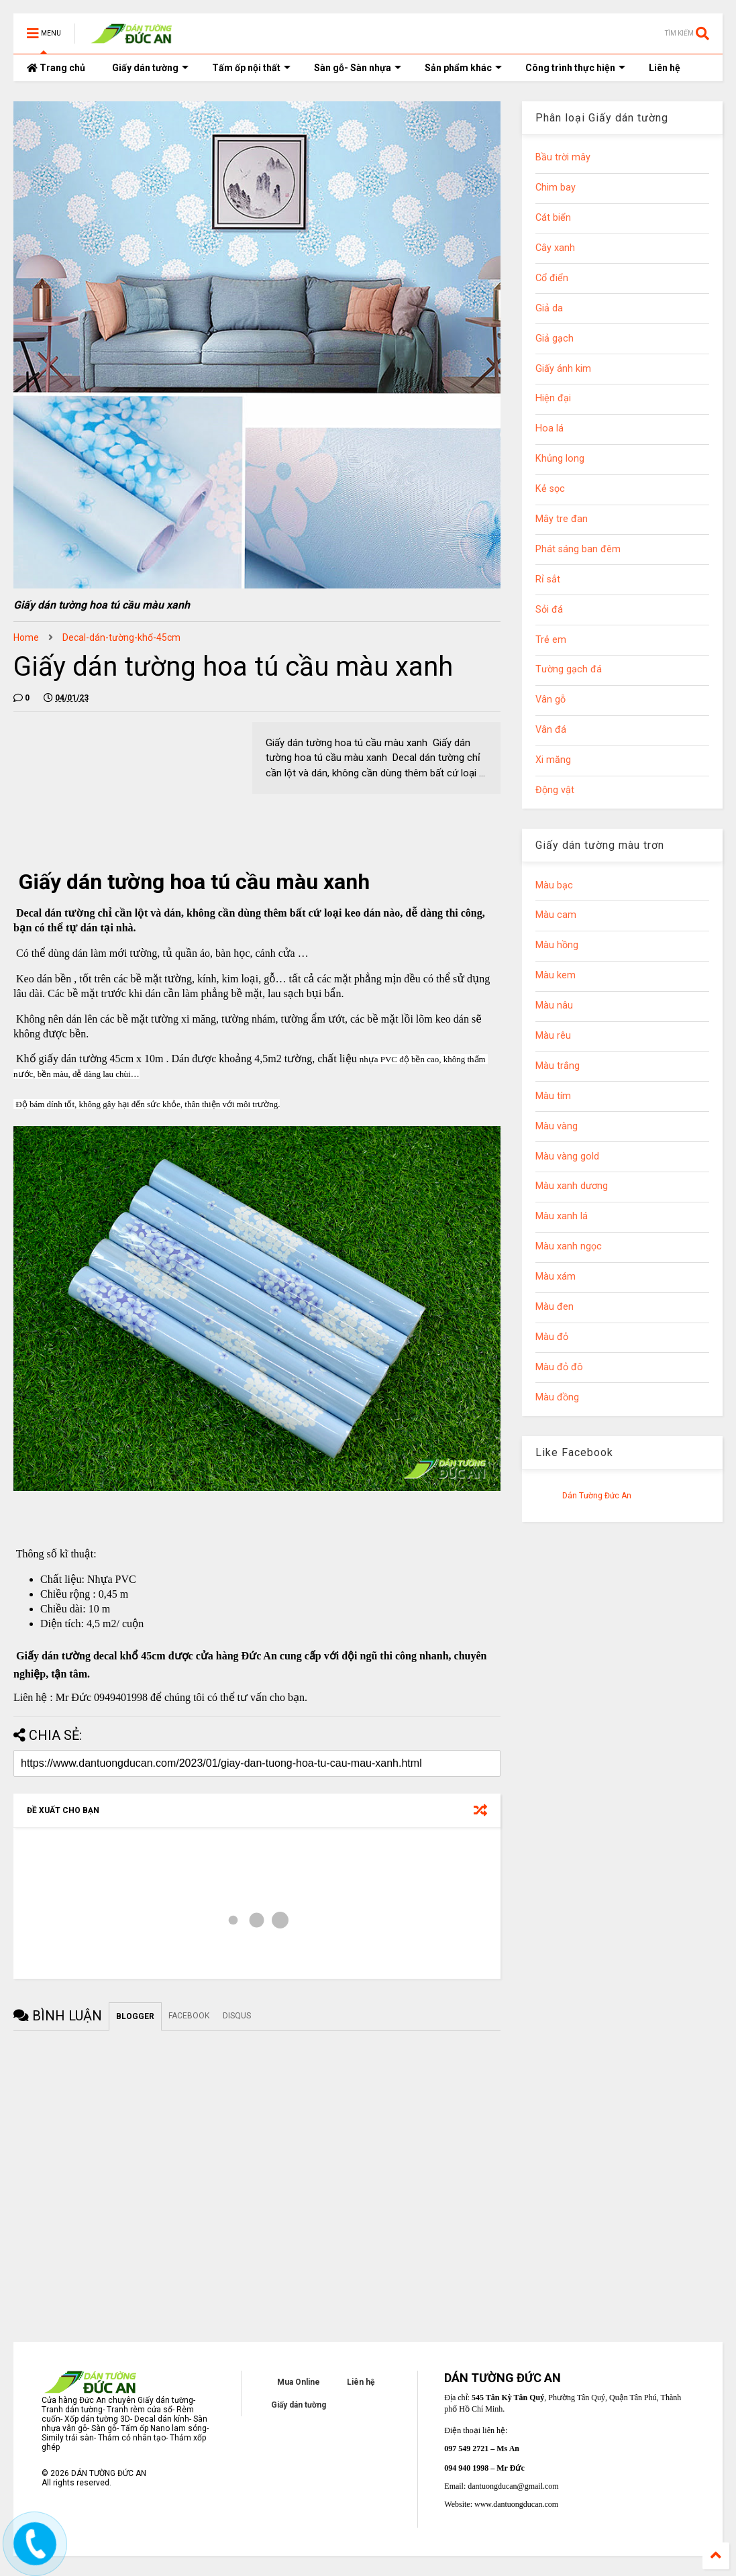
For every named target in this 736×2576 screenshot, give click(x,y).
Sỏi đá (549, 609)
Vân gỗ (550, 699)
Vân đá (550, 729)
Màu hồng (556, 945)
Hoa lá (549, 428)
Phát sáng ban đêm (578, 549)
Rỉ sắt (547, 579)
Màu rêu (553, 1035)
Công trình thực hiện (575, 67)
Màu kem (555, 975)
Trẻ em (550, 640)
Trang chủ (56, 67)
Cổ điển (551, 278)
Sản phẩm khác (463, 67)
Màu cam (555, 915)
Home (26, 637)
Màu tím (553, 1096)
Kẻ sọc (550, 489)
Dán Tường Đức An (596, 1495)
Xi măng (553, 760)
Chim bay (555, 187)
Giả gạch (554, 338)
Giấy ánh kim (563, 368)
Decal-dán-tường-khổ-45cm (121, 637)
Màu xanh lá (561, 1216)
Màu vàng (556, 1126)
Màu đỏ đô (559, 1367)
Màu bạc (554, 885)
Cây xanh (555, 248)
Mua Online (298, 2382)
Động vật (554, 790)
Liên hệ (664, 67)
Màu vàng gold (567, 1156)
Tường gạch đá (568, 669)
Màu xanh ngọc (568, 1246)
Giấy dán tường (150, 67)
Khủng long (559, 458)
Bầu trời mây (562, 157)
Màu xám (555, 1276)
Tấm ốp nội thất (251, 67)
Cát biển (553, 217)
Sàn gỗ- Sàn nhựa (357, 67)
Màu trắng (557, 1066)
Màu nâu (554, 1005)
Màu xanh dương (571, 1186)
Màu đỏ (551, 1337)
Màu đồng (557, 1397)
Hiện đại (553, 398)
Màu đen (554, 1306)
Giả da (549, 308)
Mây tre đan (561, 519)
